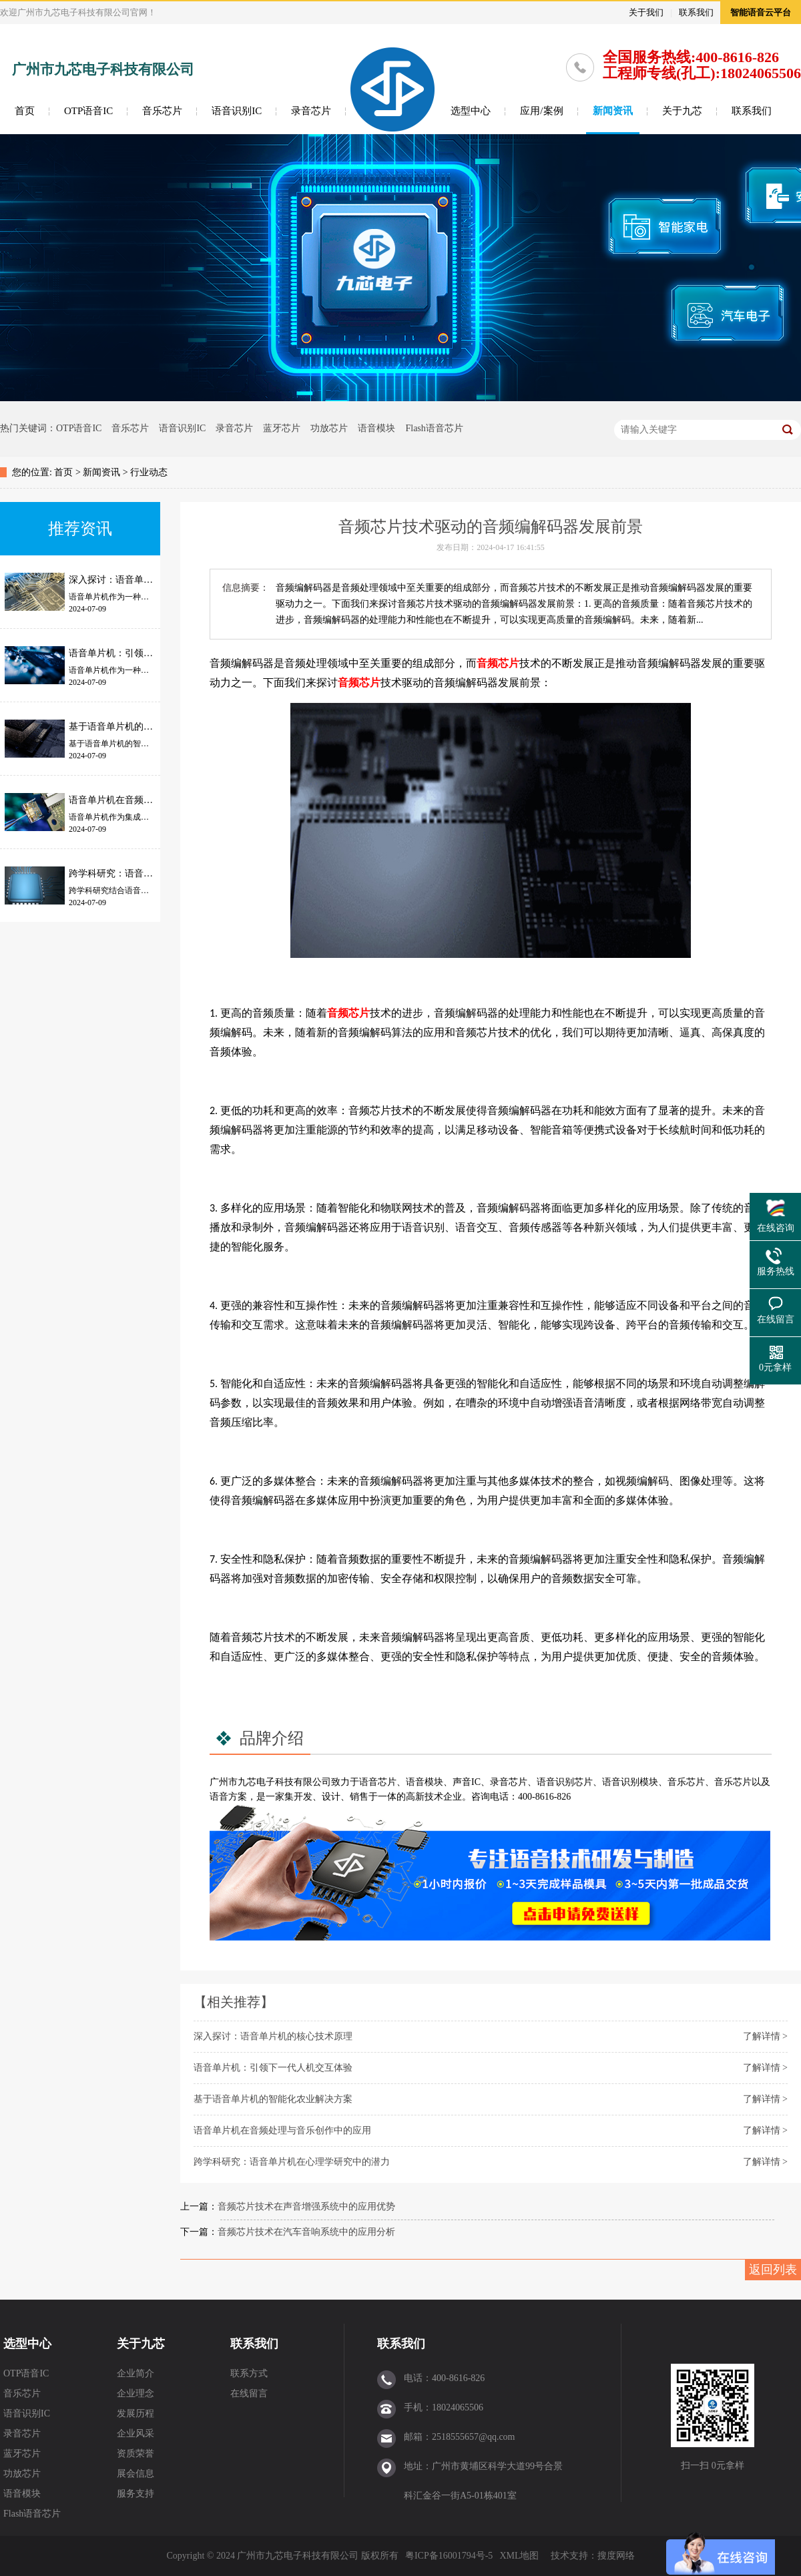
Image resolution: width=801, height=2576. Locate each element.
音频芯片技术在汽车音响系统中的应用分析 (306, 2232)
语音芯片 (377, 1782)
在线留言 (249, 2393)
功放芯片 (329, 428)
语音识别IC (237, 110)
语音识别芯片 (565, 1782)
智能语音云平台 (760, 12)
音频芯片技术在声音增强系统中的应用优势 (306, 2207)
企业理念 (135, 2393)
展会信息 (135, 2474)
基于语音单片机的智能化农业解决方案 (273, 2099)
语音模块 (376, 428)
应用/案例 (541, 110)
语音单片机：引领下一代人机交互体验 (273, 2068)
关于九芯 (682, 110)
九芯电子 (256, 1782)
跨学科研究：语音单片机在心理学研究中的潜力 (292, 2162)
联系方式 (249, 2373)
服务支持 (135, 2494)
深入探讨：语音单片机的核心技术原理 (273, 2036)
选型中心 (471, 110)
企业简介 (135, 2373)
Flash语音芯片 (434, 428)
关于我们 (646, 12)
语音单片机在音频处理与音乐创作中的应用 (282, 2130)
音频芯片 (498, 663)
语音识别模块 (630, 1782)
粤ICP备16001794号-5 (449, 2556)
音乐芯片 (162, 110)
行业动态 (149, 472)
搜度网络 (616, 2556)
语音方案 (228, 1797)
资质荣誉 (135, 2454)
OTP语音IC (88, 110)
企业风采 (135, 2433)
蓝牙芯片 (281, 428)
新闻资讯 (613, 110)
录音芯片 (311, 110)
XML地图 (519, 2556)
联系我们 (696, 12)
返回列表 (773, 2269)
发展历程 (135, 2413)
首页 (25, 110)
